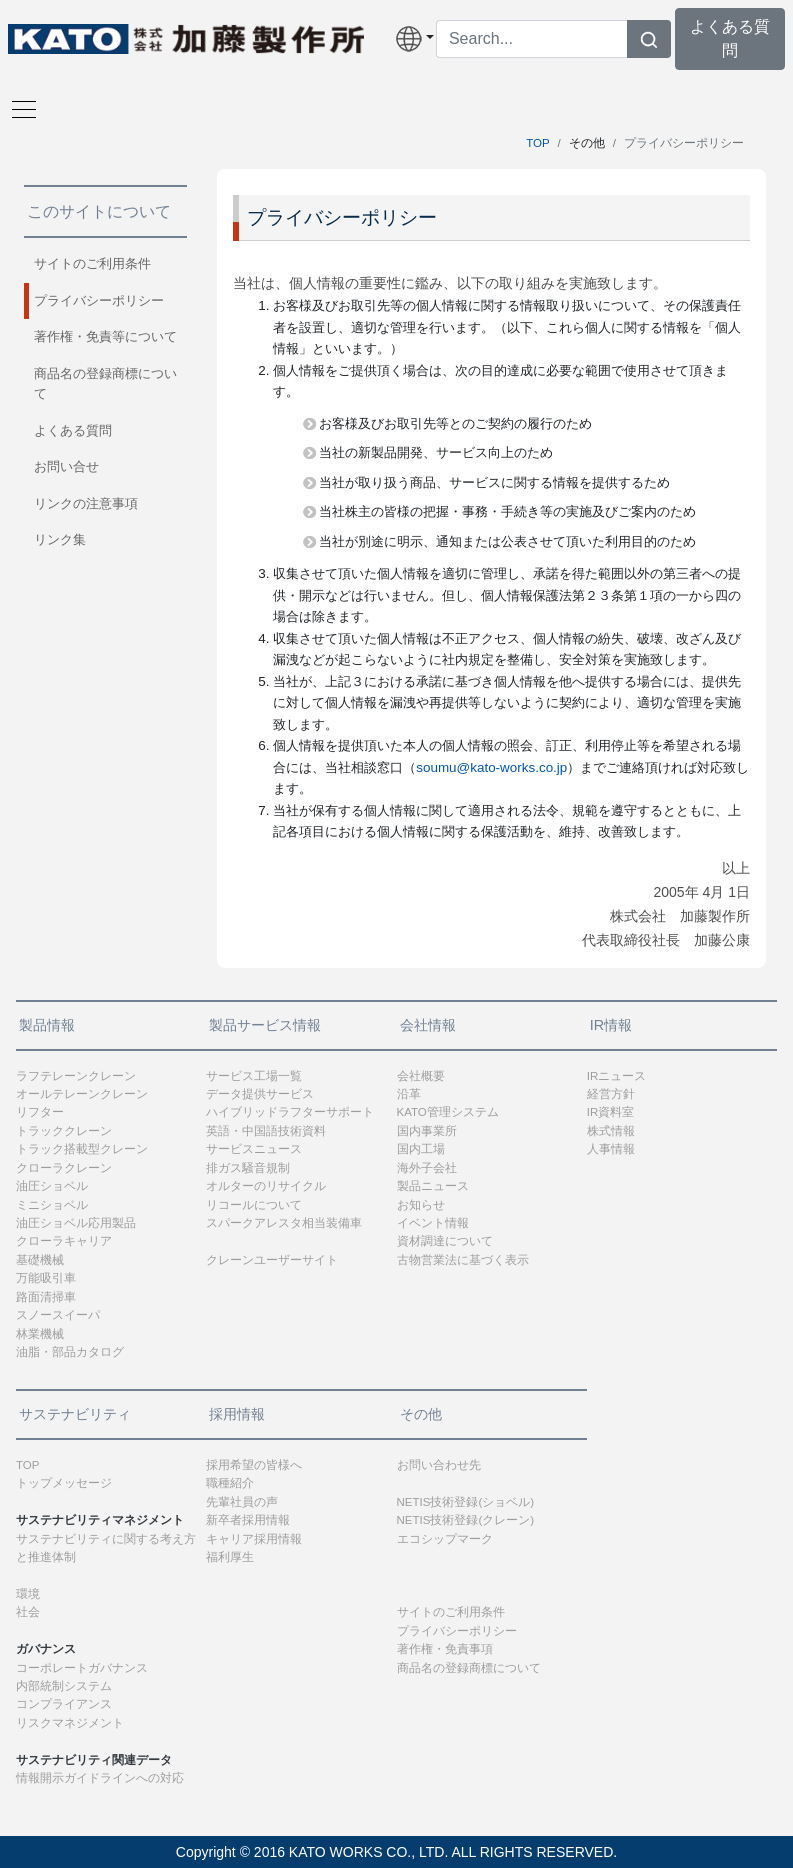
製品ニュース (433, 1186)
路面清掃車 (46, 1297)
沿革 (409, 1094)
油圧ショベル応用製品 (76, 1223)
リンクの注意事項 (86, 503)
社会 (28, 1612)
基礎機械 (40, 1260)
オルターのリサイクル (266, 1186)
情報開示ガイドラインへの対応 (100, 1778)
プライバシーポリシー (99, 300)
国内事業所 (427, 1131)
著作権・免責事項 (445, 1649)
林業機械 (40, 1334)
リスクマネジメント (70, 1723)
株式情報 (611, 1131)
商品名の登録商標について (105, 383)
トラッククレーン (64, 1131)
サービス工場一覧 (254, 1076)
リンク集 (60, 539)
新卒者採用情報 (248, 1520)
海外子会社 (427, 1168)
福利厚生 (230, 1557)
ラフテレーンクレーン (76, 1076)
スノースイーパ (58, 1315)
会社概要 (421, 1076)
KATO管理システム (448, 1112)
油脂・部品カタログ (70, 1352)
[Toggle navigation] (18, 108)
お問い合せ (66, 466)
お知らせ (421, 1205)
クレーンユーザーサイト (272, 1260)
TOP (537, 143)
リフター (40, 1112)
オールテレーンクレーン (82, 1094)
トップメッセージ (64, 1483)
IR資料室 (611, 1112)
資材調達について (445, 1241)
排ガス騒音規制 (248, 1168)
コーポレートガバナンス (82, 1668)
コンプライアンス (64, 1704)
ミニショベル (52, 1205)
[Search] (532, 39)
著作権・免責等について (105, 336)
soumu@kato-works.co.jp (491, 767)
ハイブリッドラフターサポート (290, 1112)
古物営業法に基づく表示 (463, 1260)
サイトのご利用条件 (92, 263)
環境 (28, 1594)
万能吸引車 (46, 1278)
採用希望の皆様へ (254, 1465)
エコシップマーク (445, 1539)
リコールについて (254, 1205)
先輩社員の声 (242, 1502)
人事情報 (611, 1149)
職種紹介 (230, 1483)
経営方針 (611, 1094)
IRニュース (617, 1076)
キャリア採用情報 (254, 1539)
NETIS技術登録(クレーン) (466, 1520)
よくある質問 (73, 430)
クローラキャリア (64, 1241)
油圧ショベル (52, 1186)
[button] (411, 39)
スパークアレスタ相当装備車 (284, 1223)
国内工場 (421, 1149)
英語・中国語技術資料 (266, 1131)
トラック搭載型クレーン (82, 1149)
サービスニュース (254, 1149)
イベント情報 (433, 1223)
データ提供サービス (260, 1094)
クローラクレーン (64, 1168)
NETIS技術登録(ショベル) (466, 1502)
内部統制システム (64, 1686)
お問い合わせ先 (439, 1465)
